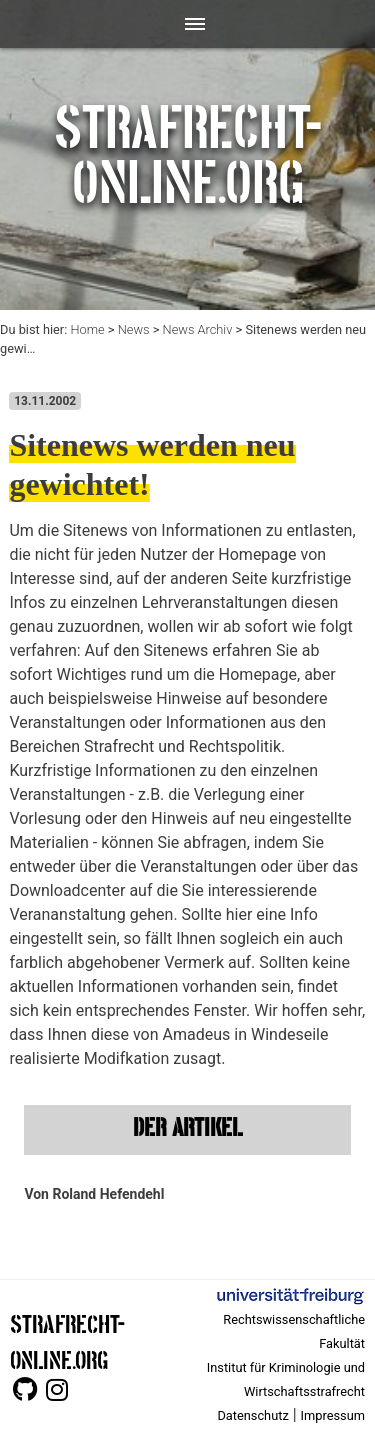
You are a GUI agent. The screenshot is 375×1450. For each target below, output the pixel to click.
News (134, 329)
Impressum (333, 1415)
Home (87, 329)
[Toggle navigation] (187, 24)
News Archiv (198, 329)
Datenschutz (252, 1415)
